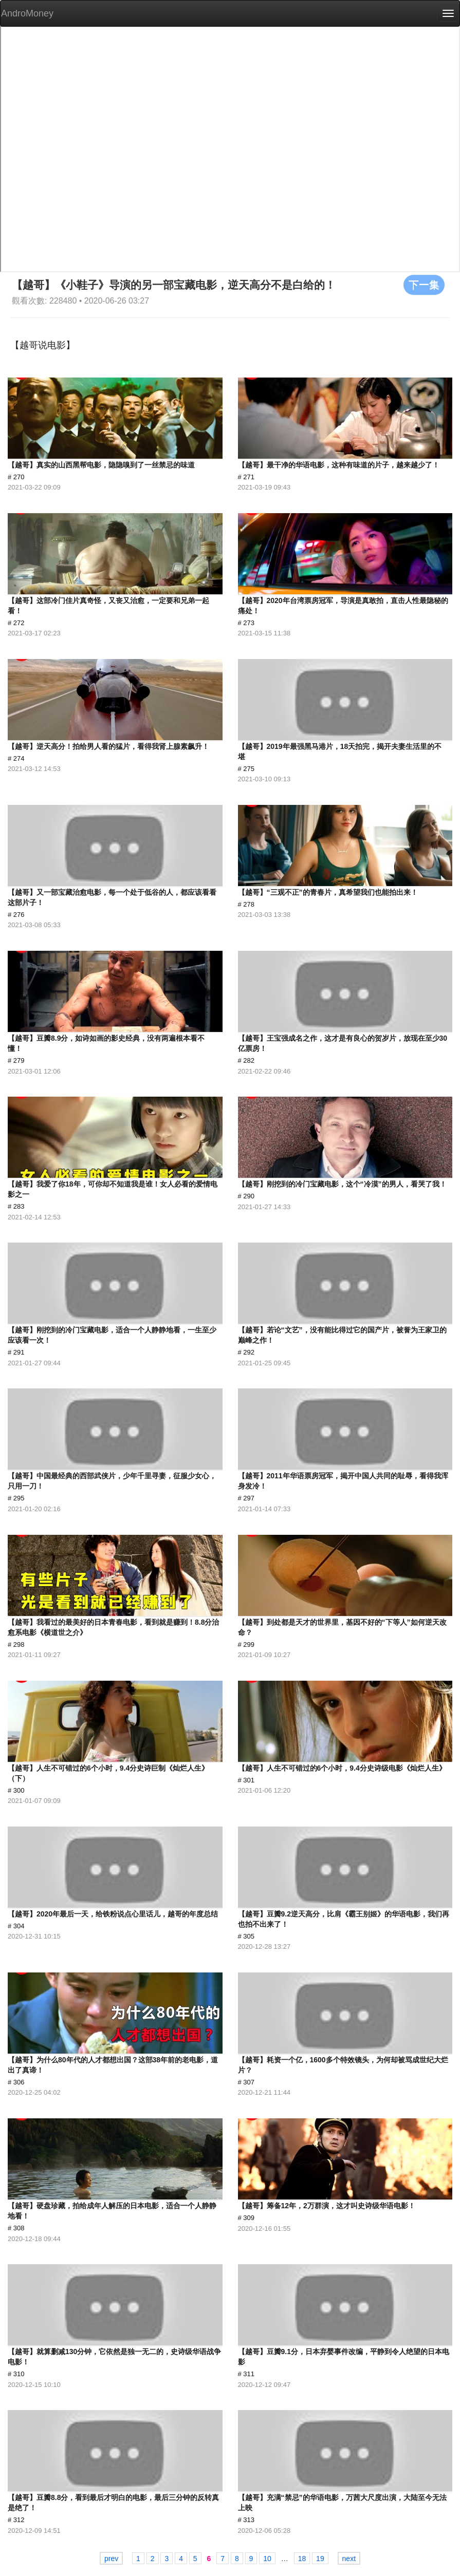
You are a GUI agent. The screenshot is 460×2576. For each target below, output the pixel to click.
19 (320, 2558)
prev (111, 2558)
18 (302, 2558)
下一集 (424, 284)
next (349, 2558)
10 (267, 2558)
